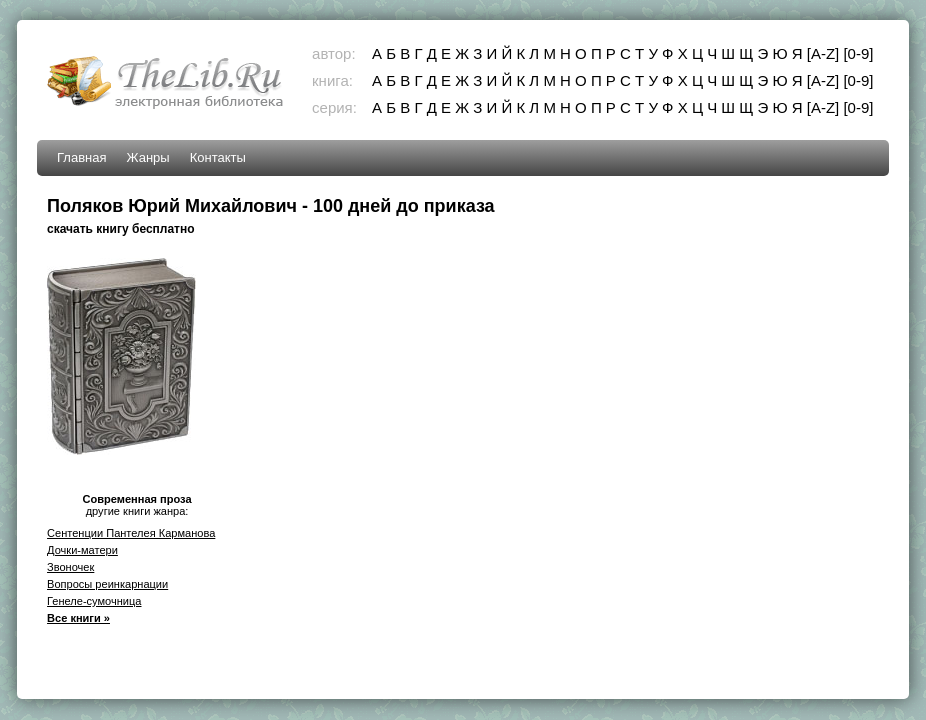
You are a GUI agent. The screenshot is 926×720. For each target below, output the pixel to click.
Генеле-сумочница (94, 601)
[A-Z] (823, 53)
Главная (81, 157)
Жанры (148, 157)
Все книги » (78, 618)
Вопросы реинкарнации (107, 584)
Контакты (218, 157)
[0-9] (858, 53)
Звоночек (70, 567)
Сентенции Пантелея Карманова (131, 533)
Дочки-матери (82, 550)
